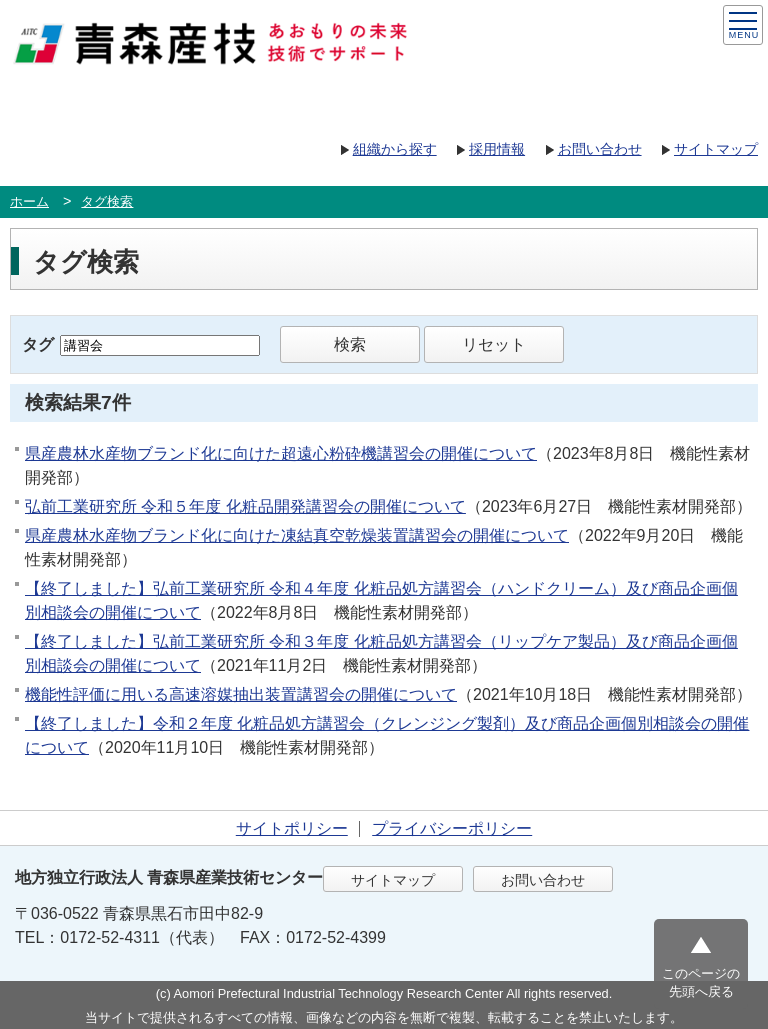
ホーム (29, 201)
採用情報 (497, 149)
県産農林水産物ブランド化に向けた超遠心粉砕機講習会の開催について (281, 453)
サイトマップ (716, 149)
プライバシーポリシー (452, 828)
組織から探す (395, 149)
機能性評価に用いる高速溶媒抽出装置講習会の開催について (241, 694)
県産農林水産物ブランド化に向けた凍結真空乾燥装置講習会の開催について (297, 535)
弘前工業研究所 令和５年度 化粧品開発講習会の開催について (245, 506)
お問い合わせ (600, 149)
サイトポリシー (292, 828)
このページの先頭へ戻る (701, 982)
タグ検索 (107, 201)
